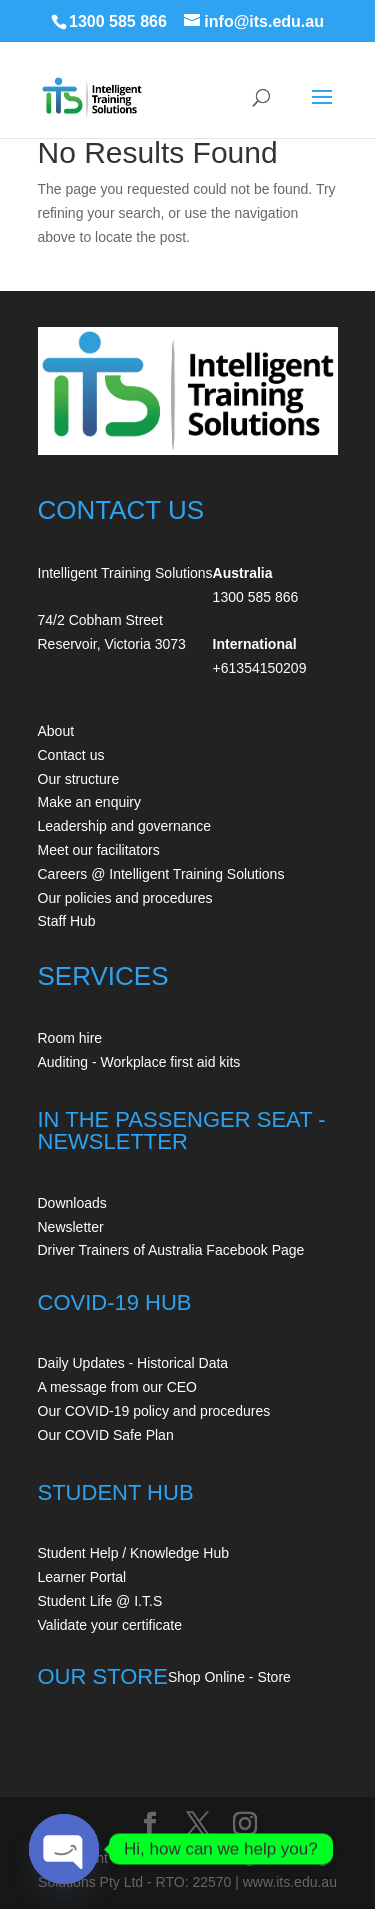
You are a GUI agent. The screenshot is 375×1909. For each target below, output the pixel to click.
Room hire (70, 1038)
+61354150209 (260, 668)
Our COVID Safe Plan (106, 1435)
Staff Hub (67, 921)
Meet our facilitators (99, 850)
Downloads (72, 1203)
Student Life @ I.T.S (100, 1601)
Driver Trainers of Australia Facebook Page (171, 1250)
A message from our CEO (118, 1387)
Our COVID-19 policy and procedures (154, 1411)
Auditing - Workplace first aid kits (139, 1062)
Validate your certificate (110, 1625)
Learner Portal (82, 1577)
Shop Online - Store (229, 1677)
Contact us (71, 755)
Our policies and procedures (125, 898)
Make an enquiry (90, 802)
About (56, 731)
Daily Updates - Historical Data (133, 1363)
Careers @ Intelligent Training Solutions (161, 874)
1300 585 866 (118, 21)
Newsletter (71, 1227)
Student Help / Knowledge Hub (133, 1553)
